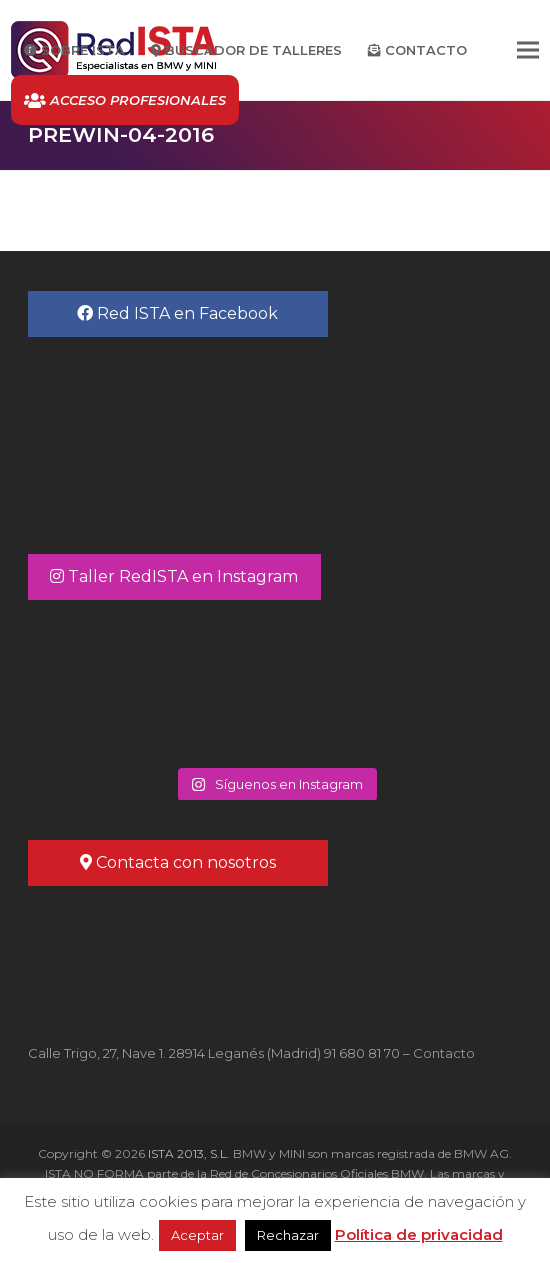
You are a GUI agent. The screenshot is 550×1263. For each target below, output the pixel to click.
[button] (528, 50)
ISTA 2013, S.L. (187, 1153)
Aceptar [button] (197, 1235)
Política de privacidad (419, 1234)
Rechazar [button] (288, 1235)
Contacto (444, 1053)
